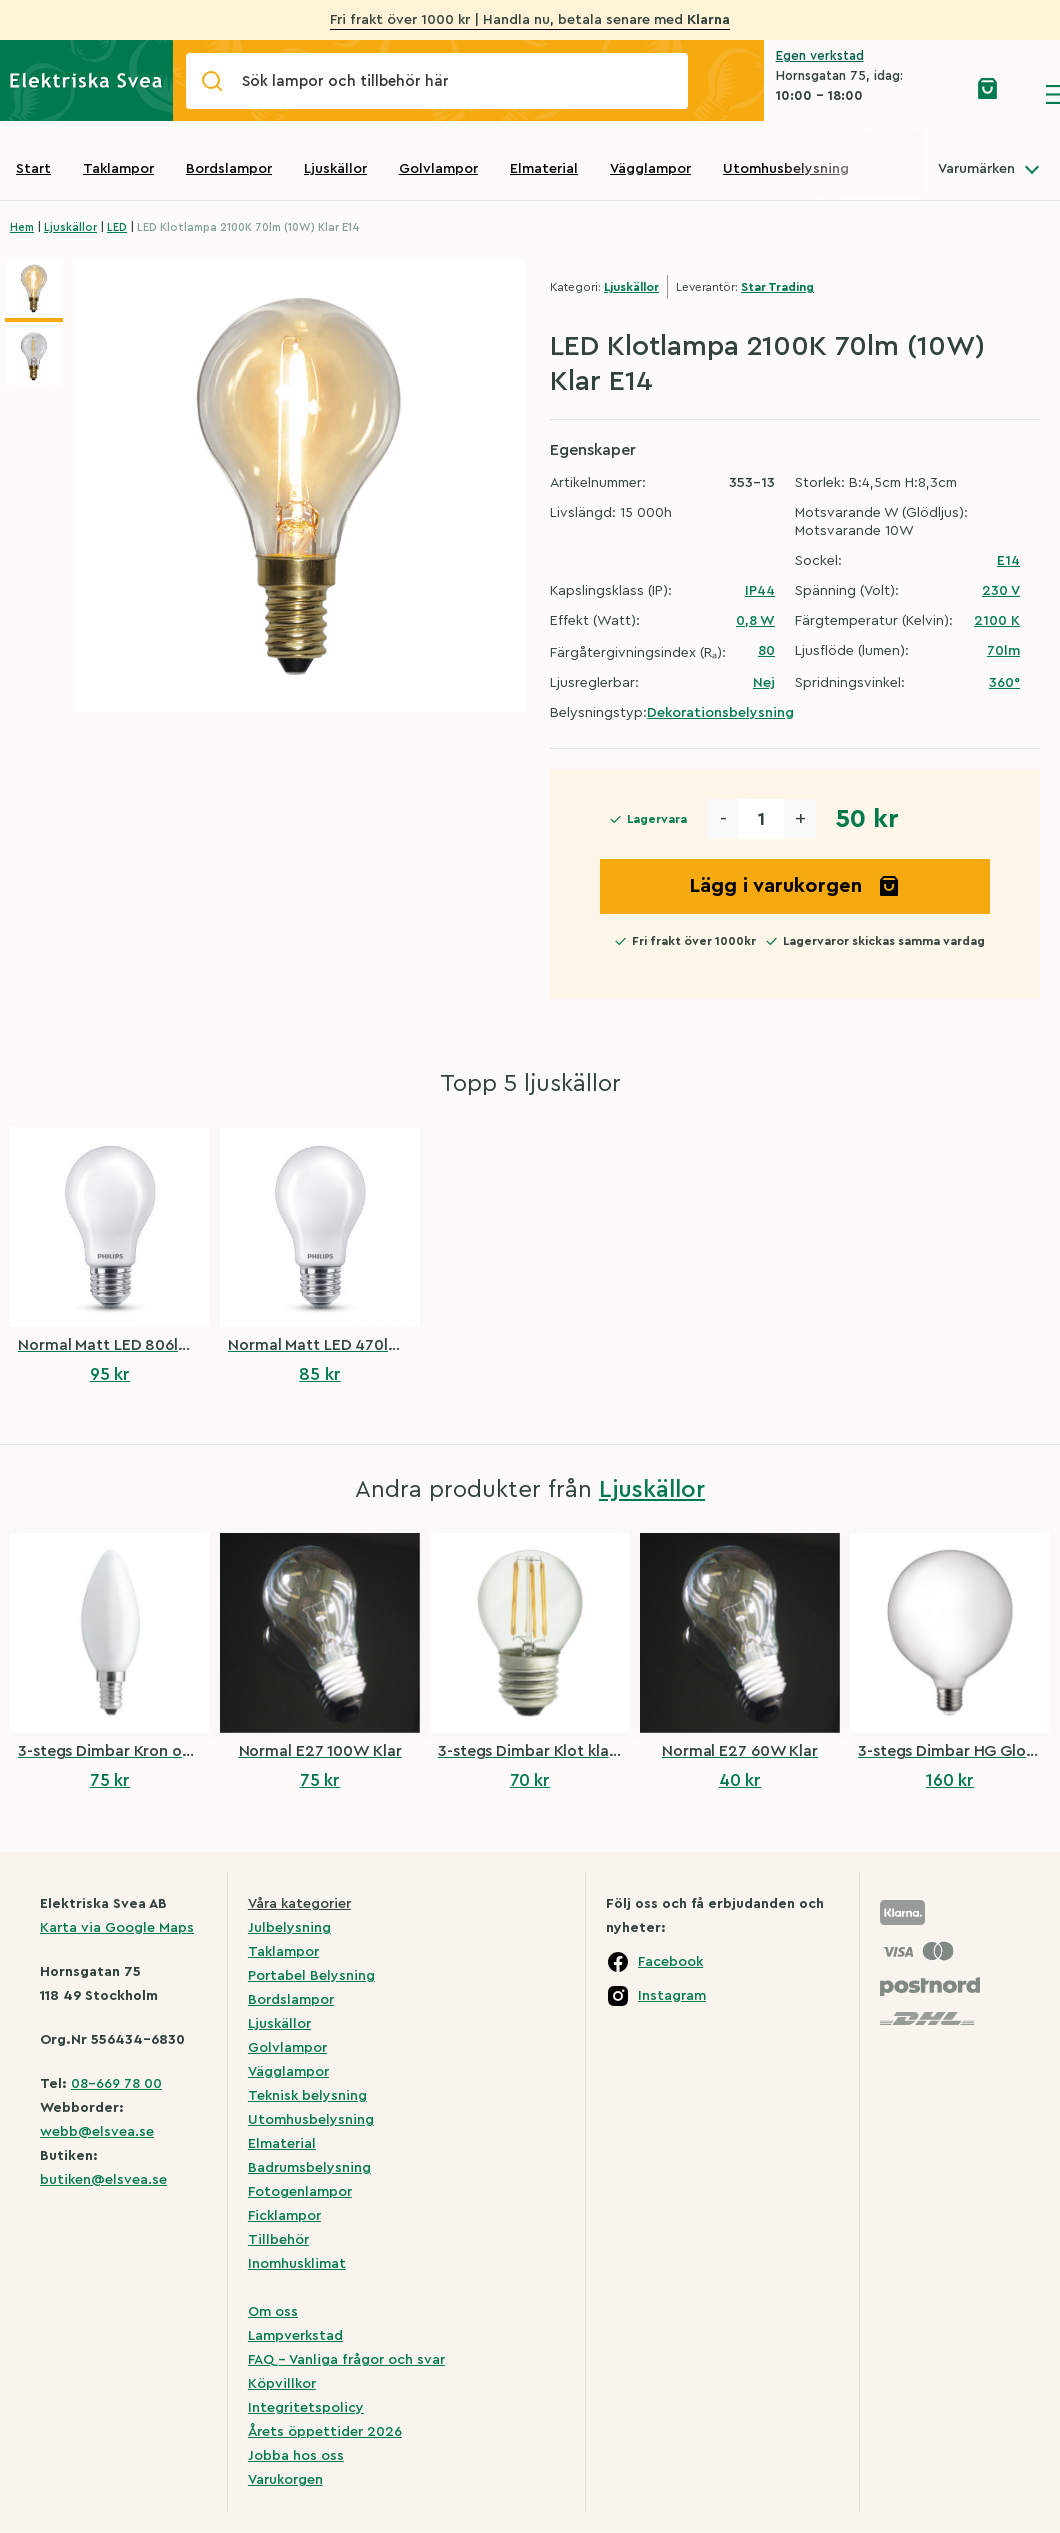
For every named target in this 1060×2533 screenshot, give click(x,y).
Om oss (273, 2312)
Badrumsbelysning (309, 2168)
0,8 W (755, 621)
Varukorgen (285, 2480)
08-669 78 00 (116, 2084)
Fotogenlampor (300, 2192)
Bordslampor (229, 169)
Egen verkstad (820, 55)
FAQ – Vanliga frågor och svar (346, 2360)
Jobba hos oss (296, 2456)
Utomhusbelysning (786, 169)
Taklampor (118, 169)
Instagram (672, 1996)
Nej (764, 683)
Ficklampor (284, 2216)
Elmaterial (544, 169)
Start (33, 169)
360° (1004, 683)
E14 (1008, 561)
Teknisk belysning (307, 2096)
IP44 (760, 591)
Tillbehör (278, 2240)
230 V (1001, 591)
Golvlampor (438, 169)
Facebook (670, 1962)
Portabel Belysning (311, 1976)
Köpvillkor (282, 2384)
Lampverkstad (295, 2336)
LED (117, 227)
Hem (22, 227)
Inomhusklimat (297, 2264)
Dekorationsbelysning (720, 713)
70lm (1003, 651)
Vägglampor (650, 169)
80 (766, 651)
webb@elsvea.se (97, 2132)
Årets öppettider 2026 (325, 2432)
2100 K (997, 621)
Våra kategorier (299, 1904)
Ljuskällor (335, 169)
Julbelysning (289, 1928)
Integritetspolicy (306, 2408)
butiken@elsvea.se (103, 2180)
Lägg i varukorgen (795, 886)
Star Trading (777, 287)
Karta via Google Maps (117, 1928)
